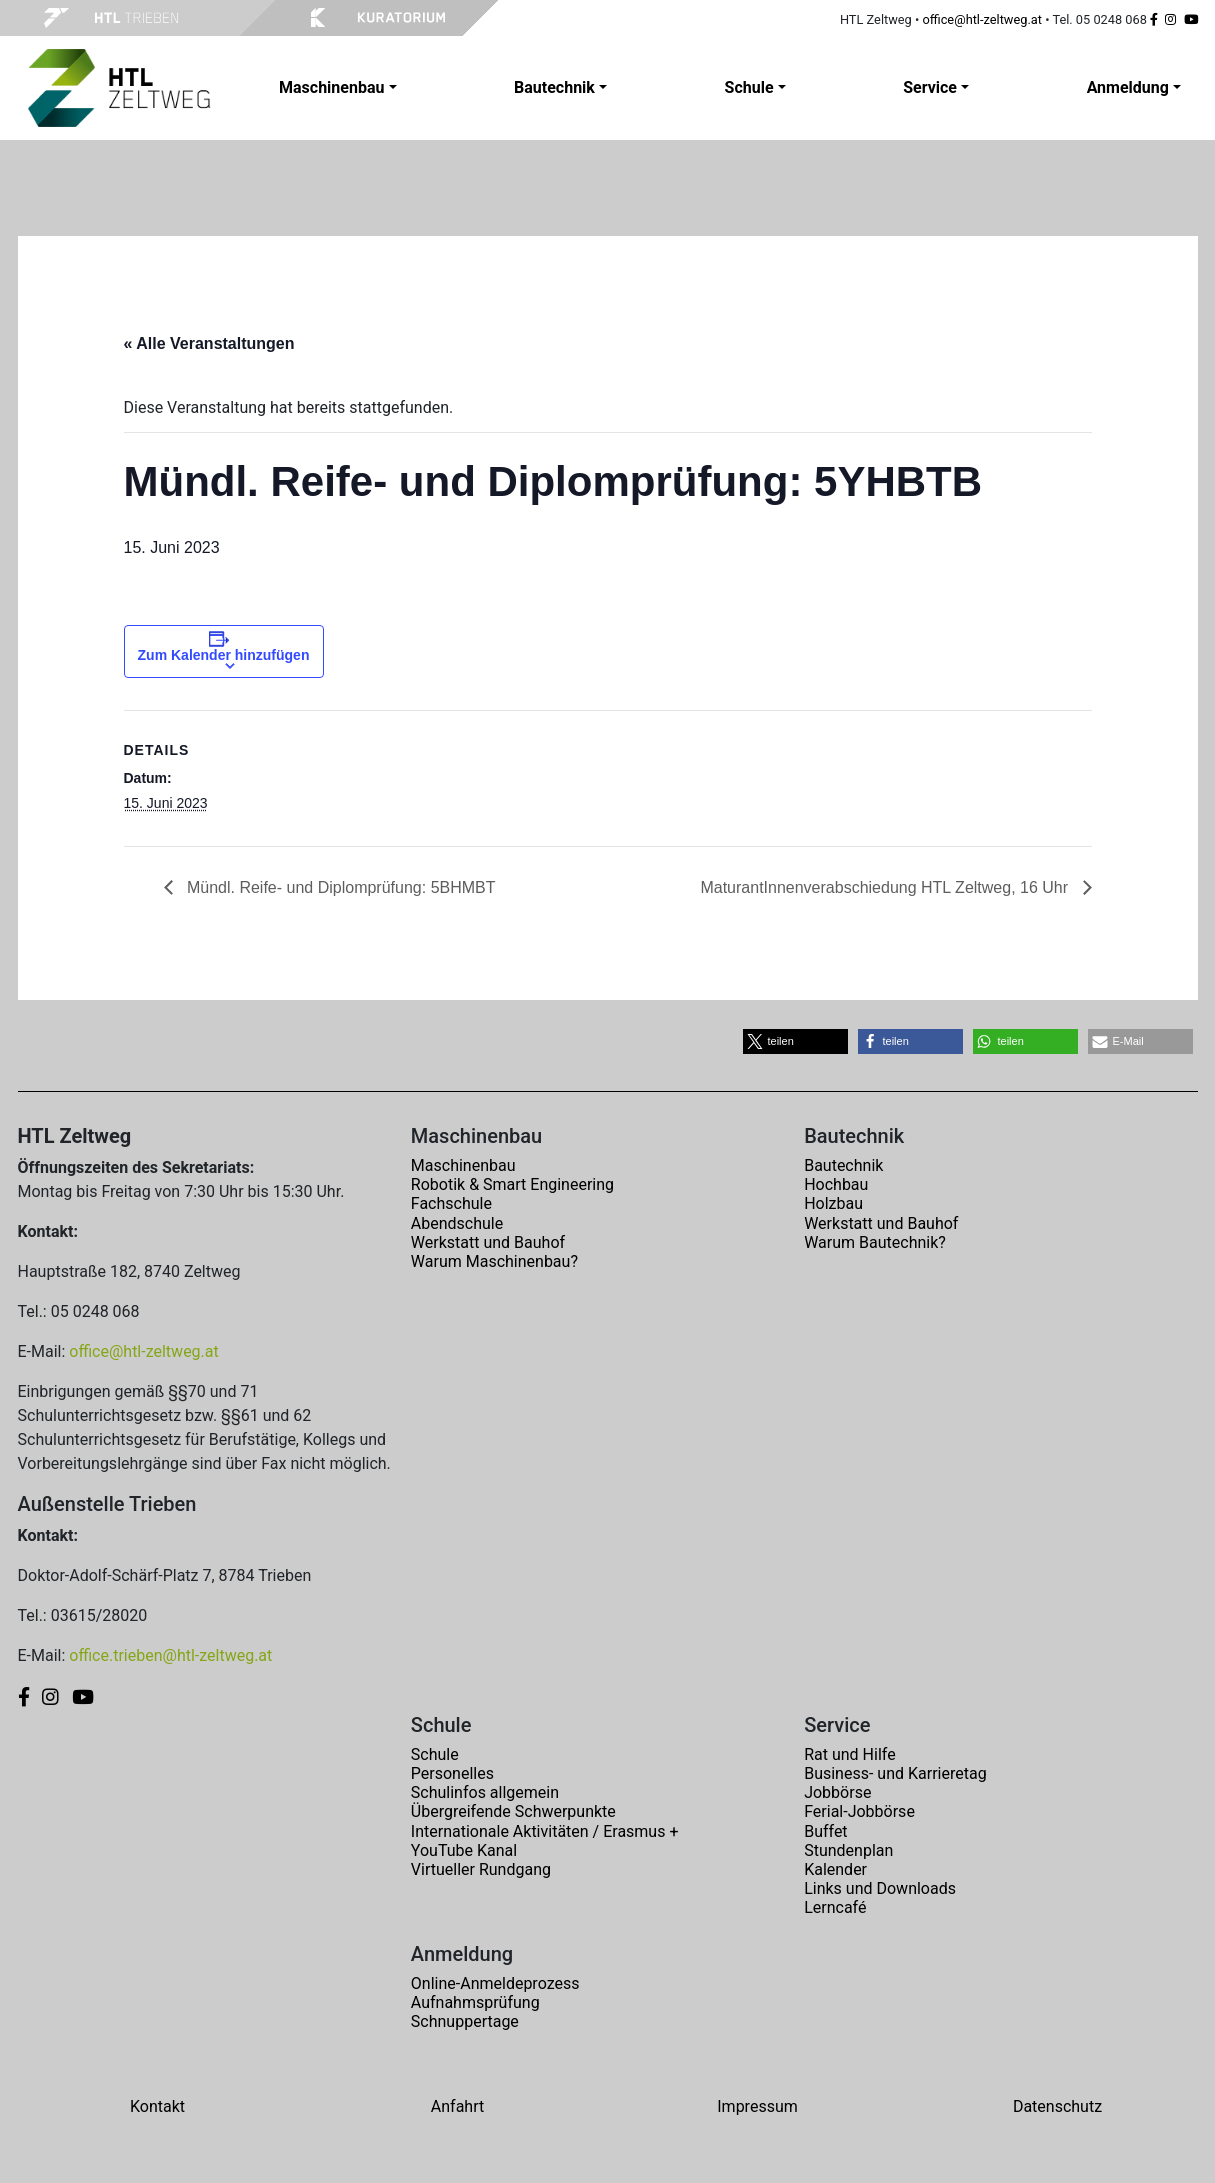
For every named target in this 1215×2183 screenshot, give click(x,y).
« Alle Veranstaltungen (209, 343)
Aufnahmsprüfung (475, 2002)
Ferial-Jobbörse (859, 1811)
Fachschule (451, 1203)
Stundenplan (848, 1850)
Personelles (452, 1773)
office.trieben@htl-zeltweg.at (170, 1655)
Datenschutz (1057, 2106)
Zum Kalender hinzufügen (224, 655)
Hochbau (836, 1184)
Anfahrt (457, 2106)
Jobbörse (837, 1792)
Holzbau (833, 1203)
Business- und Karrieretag (895, 1773)
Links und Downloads (880, 1888)
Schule (435, 1754)
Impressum (757, 2106)
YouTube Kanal (464, 1850)
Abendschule (457, 1223)
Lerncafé (835, 1907)
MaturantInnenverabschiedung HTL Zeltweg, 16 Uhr (886, 887)
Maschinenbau (463, 1165)
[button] (795, 1041)
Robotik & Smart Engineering (512, 1184)
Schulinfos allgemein (485, 1792)
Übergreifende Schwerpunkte (513, 1811)
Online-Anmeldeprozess (495, 1983)
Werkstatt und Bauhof (488, 1242)
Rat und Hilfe (849, 1754)
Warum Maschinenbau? (494, 1261)
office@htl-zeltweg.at (982, 19)
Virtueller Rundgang (481, 1869)
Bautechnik (843, 1165)
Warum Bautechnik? (875, 1242)
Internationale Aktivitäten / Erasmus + (545, 1831)
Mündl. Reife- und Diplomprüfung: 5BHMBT (339, 887)
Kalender (835, 1869)
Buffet (825, 1831)
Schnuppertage (465, 2021)
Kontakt (157, 2106)
